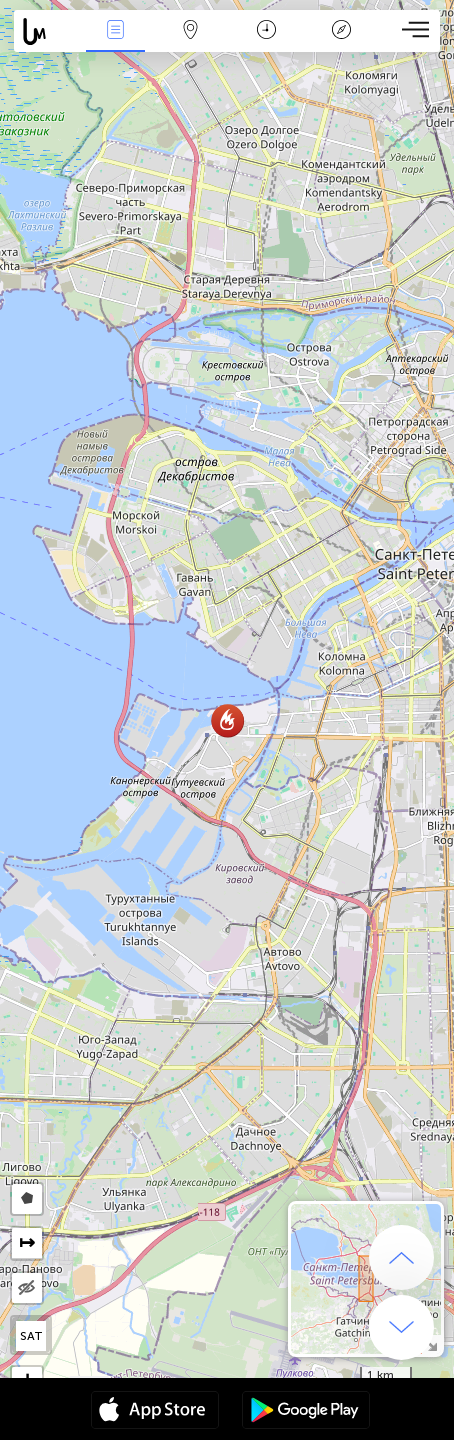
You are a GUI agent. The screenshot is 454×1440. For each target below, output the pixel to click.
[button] (227, 720)
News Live (115, 31)
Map (191, 31)
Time (266, 31)
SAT (31, 1336)
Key (341, 31)
